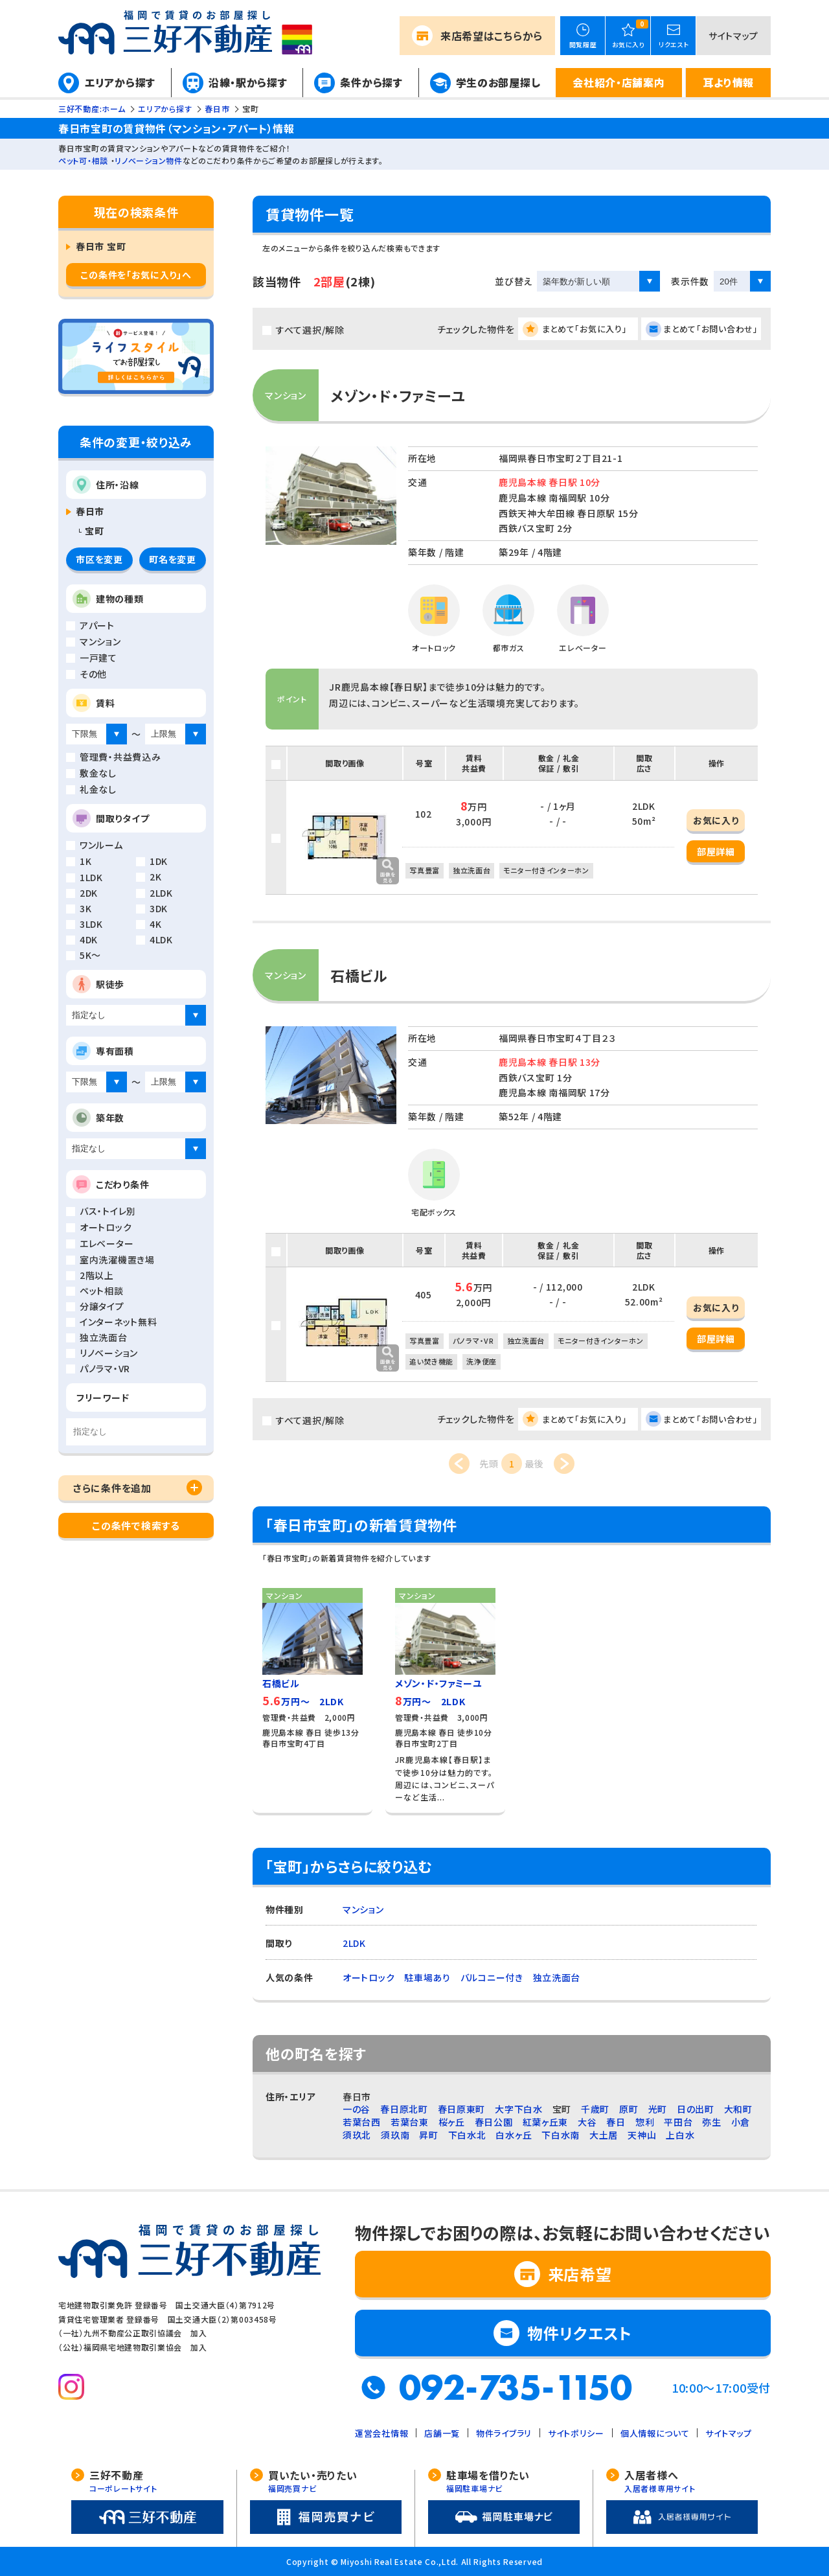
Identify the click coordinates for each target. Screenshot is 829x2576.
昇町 (428, 2134)
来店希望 (491, 35)
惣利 (644, 2121)
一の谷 (356, 2108)
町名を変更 (172, 559)
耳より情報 (728, 82)
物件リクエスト (579, 2332)
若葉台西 (362, 2121)
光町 (657, 2108)
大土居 (603, 2134)
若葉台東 (410, 2121)
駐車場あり (427, 1977)
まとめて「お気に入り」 (585, 329)
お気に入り (716, 820)
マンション (363, 1909)
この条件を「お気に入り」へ (135, 274)
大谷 (587, 2121)
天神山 (642, 2134)
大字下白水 (519, 2108)
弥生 (711, 2121)
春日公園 (494, 2121)
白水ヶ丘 (513, 2134)
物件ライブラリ (504, 2433)
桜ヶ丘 (451, 2121)
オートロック (368, 1977)
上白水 (680, 2134)
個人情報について (655, 2433)
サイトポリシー (576, 2433)
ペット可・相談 (83, 160)
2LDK (354, 1943)
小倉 (740, 2121)
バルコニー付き (491, 1977)
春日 (615, 2121)
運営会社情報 (381, 2433)
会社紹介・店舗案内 (618, 82)
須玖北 (357, 2134)
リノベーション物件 (148, 160)
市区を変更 (99, 559)
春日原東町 (462, 2108)
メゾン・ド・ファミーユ (398, 395)
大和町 (738, 2108)
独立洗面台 (557, 1977)
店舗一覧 (442, 2433)
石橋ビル (358, 975)
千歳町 (595, 2108)
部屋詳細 (716, 851)
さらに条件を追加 (112, 1488)
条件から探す (371, 82)
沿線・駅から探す (248, 82)
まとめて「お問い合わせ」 (710, 329)
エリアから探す (120, 82)
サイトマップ (733, 35)
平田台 (678, 2121)
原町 (628, 2108)
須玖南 (395, 2134)
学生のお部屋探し (498, 82)
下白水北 (467, 2134)
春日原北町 (404, 2108)
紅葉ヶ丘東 (546, 2121)
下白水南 (560, 2134)
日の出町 (695, 2108)
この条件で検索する (135, 1525)
